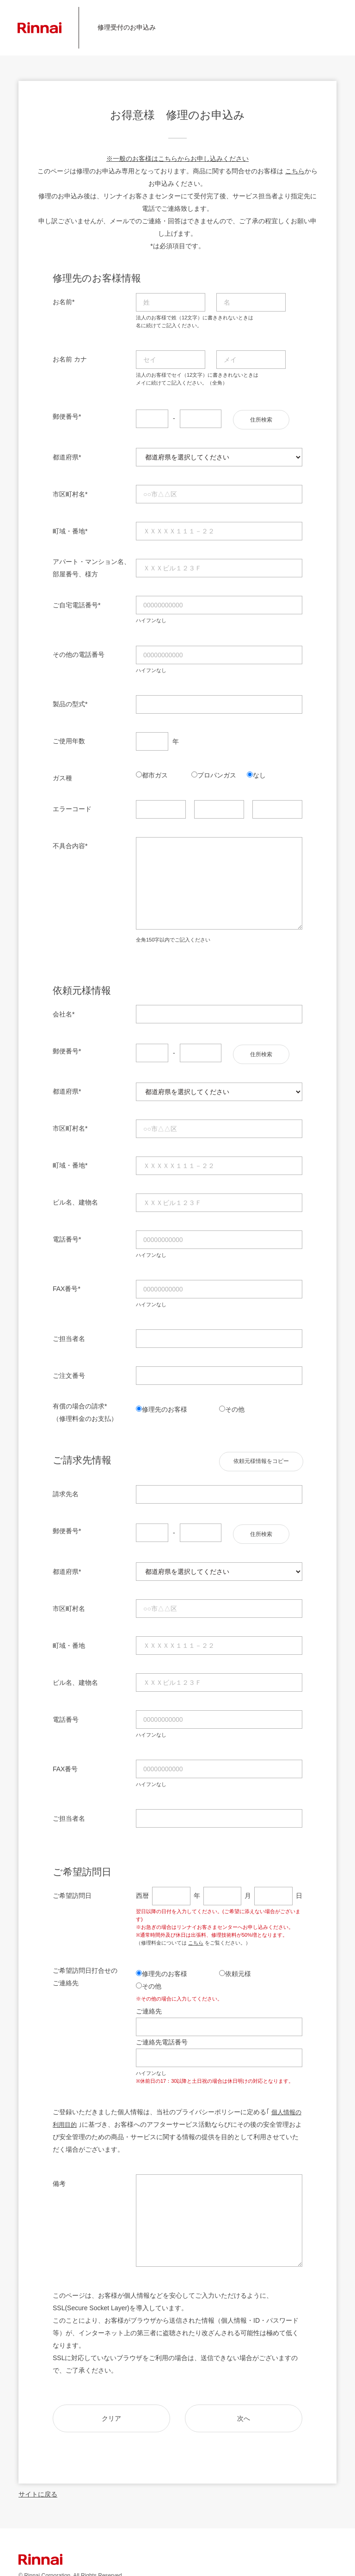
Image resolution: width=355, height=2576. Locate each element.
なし (259, 772)
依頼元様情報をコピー (261, 1455)
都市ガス (155, 772)
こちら (295, 171)
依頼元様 (238, 1966)
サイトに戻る (37, 2486)
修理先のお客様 (164, 1404)
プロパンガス (216, 772)
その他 (235, 1404)
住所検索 (261, 417)
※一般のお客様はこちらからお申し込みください (177, 158)
